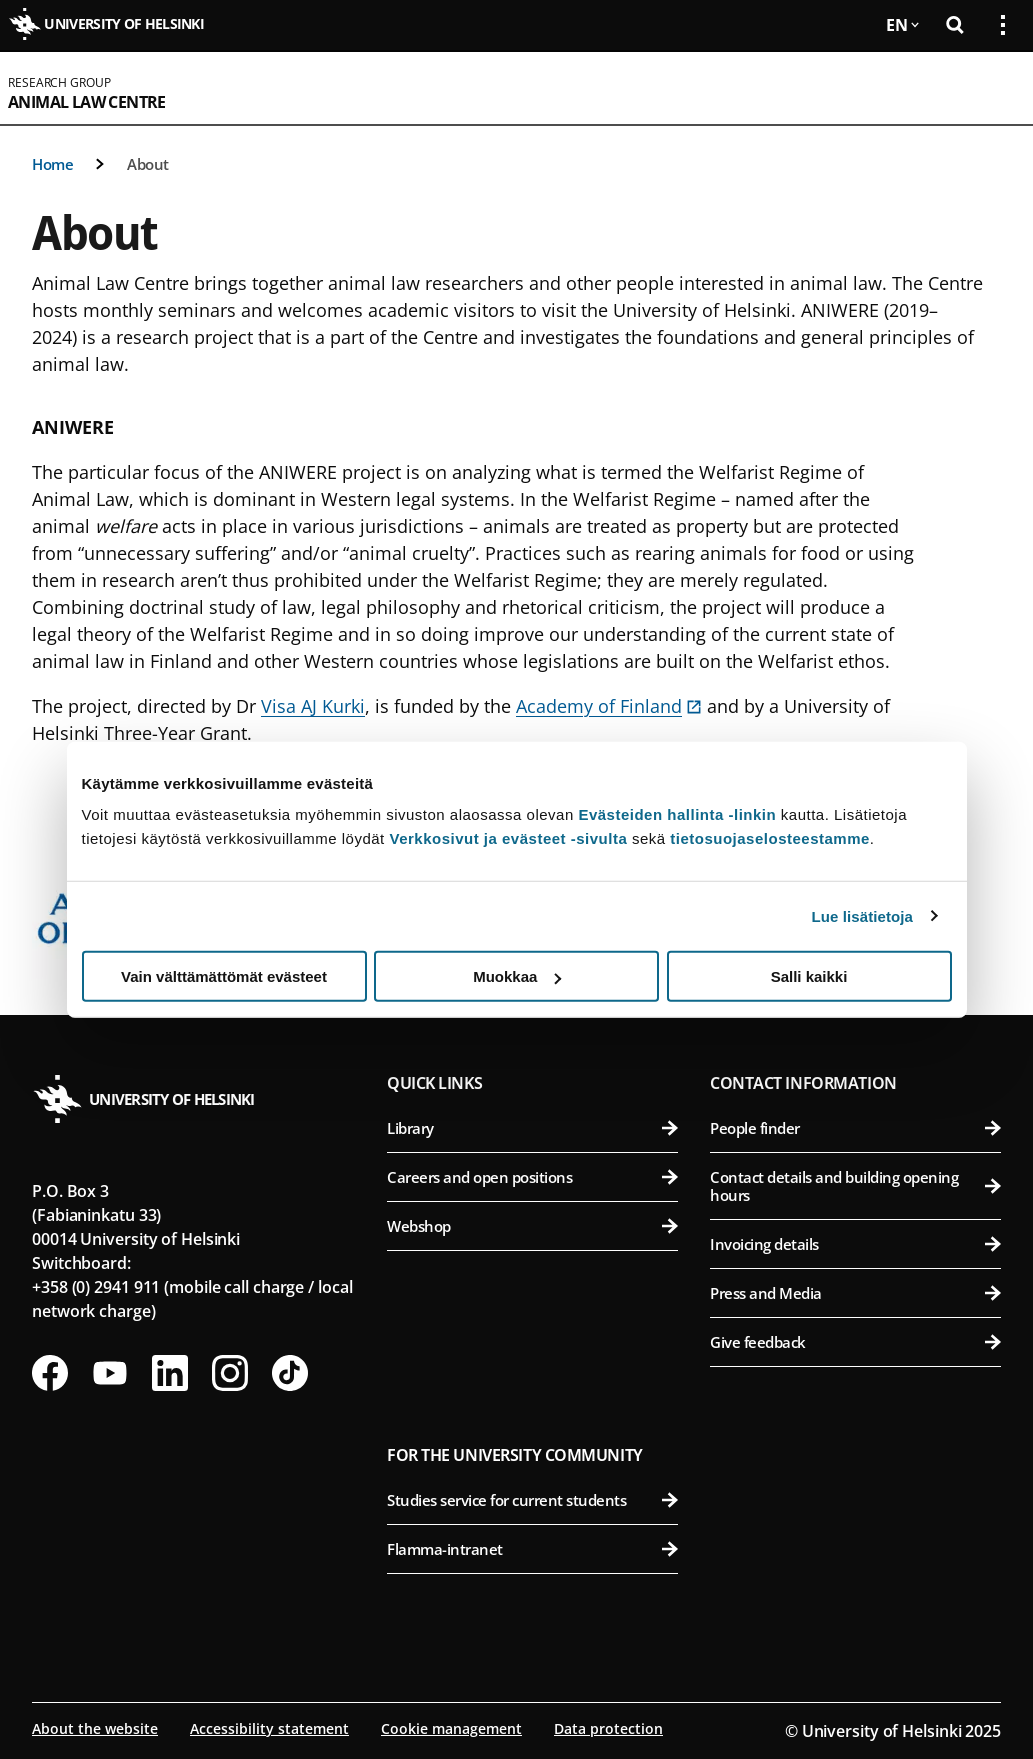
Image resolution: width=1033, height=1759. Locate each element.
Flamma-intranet (532, 1549)
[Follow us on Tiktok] (290, 1373)
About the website (95, 1728)
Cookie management (451, 1728)
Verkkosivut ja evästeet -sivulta (508, 838)
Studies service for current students (532, 1500)
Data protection (608, 1728)
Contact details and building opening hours (855, 1186)
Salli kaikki (809, 976)
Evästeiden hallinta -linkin (677, 814)
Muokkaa (517, 976)
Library (532, 1128)
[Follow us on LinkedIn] (170, 1373)
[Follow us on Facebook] (50, 1373)
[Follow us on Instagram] (230, 1373)
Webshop (532, 1226)
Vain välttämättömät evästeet (224, 976)
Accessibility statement (269, 1728)
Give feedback (855, 1342)
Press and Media (855, 1293)
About (148, 164)
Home (52, 164)
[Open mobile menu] (995, 88)
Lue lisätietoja (863, 915)
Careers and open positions (532, 1177)
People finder (855, 1128)
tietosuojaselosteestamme (770, 838)
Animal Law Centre (87, 102)
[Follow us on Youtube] (110, 1373)
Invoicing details (855, 1244)
